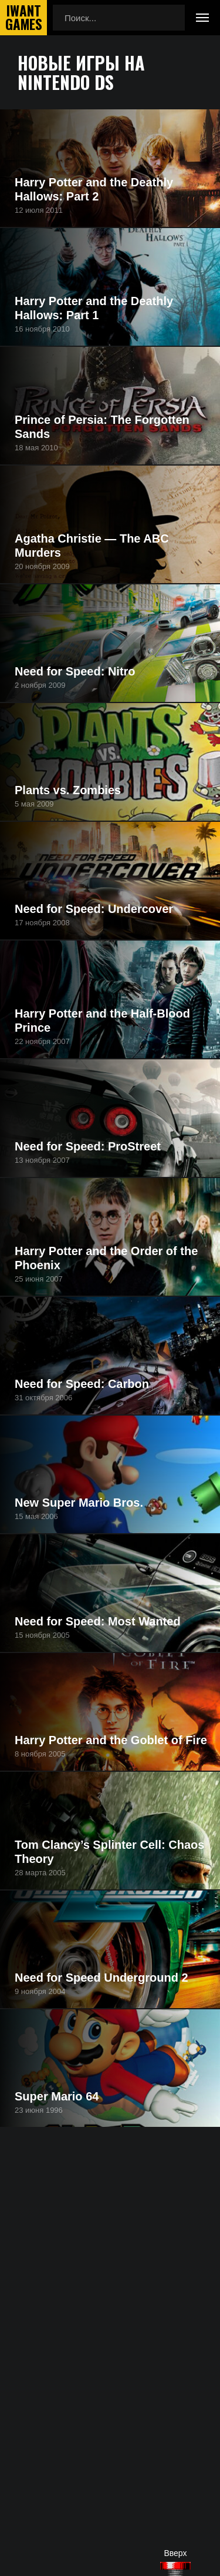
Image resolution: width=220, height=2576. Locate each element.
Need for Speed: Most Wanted (98, 1621)
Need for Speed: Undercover (94, 908)
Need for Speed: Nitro (75, 671)
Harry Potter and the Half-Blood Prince (102, 1020)
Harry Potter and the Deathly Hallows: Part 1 (94, 308)
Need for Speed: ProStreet (88, 1146)
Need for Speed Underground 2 (101, 1977)
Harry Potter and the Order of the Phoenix (106, 1258)
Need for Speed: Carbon (82, 1383)
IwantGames (23, 17)
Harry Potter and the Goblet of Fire (111, 1740)
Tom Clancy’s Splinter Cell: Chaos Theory (109, 1851)
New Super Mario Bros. (79, 1502)
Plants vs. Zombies (68, 790)
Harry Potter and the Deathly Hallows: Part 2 (94, 189)
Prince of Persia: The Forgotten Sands (102, 426)
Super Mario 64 (57, 2096)
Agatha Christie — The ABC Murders (92, 545)
